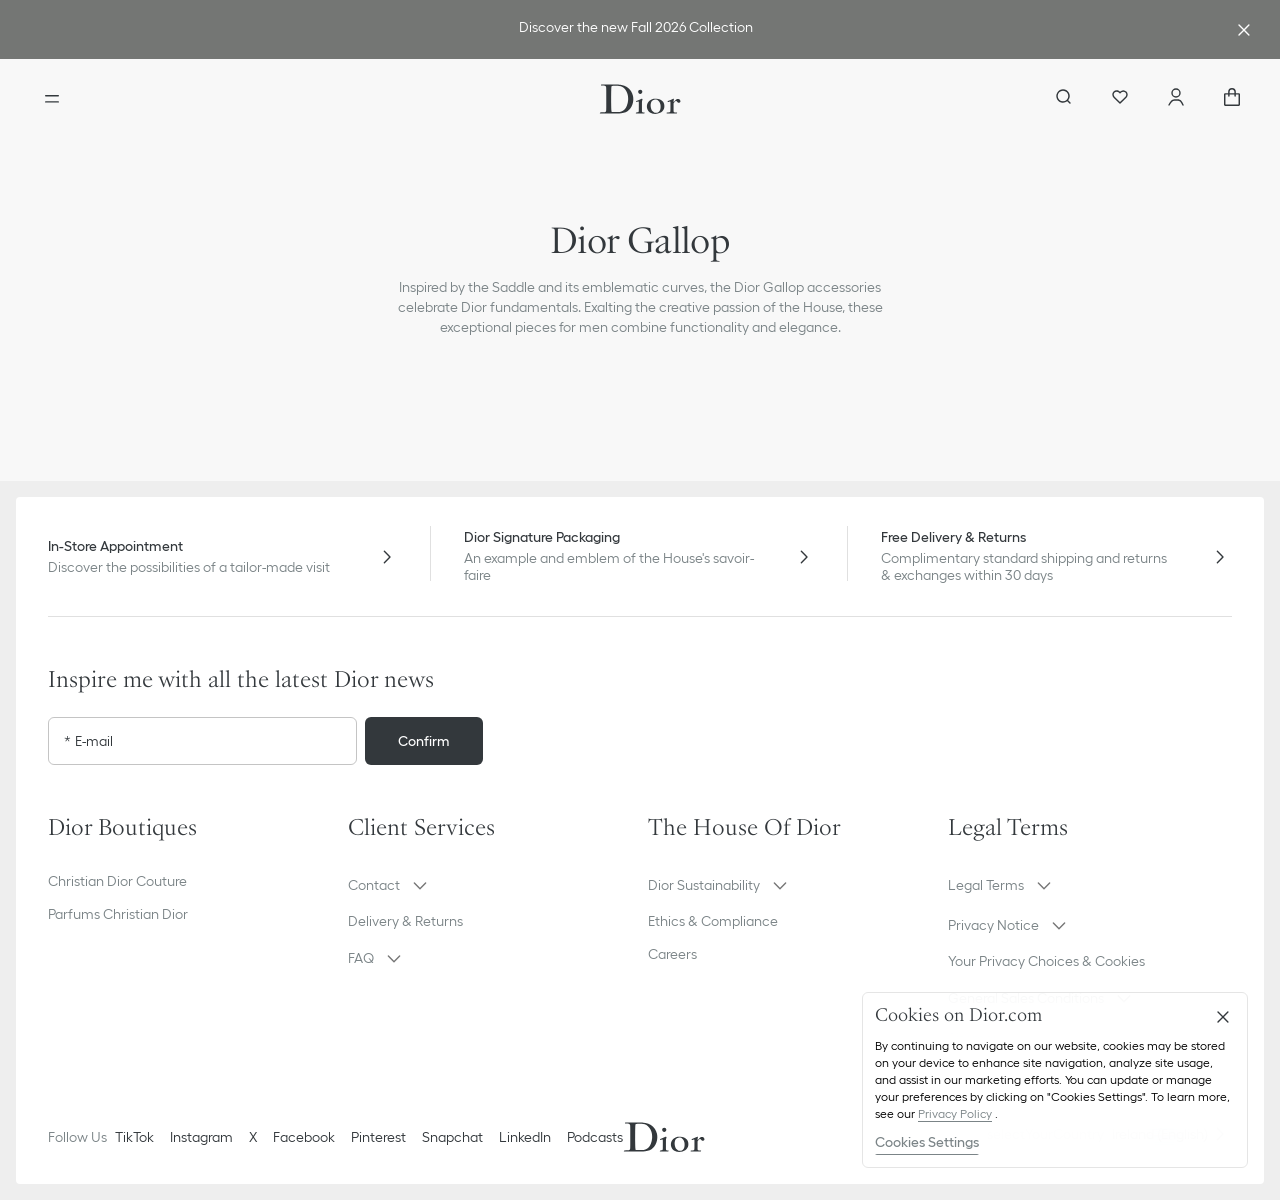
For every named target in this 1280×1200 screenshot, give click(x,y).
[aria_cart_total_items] (1232, 99)
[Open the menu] (52, 99)
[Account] (1176, 99)
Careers (672, 954)
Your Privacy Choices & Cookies (1046, 961)
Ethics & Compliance (713, 921)
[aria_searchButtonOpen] (1064, 99)
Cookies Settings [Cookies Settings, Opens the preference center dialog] (927, 1142)
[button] (490, 885)
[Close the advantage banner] (1244, 30)
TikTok (134, 1137)
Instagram (201, 1137)
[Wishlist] (1120, 99)
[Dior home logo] (640, 99)
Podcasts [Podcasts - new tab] (595, 1137)
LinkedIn (525, 1137)
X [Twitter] (253, 1137)
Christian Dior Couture (117, 881)
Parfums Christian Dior (118, 914)
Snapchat (452, 1137)
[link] (636, 29)
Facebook (304, 1137)
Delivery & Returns (405, 921)
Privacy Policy (955, 1113)
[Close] (1223, 1017)
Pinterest (378, 1137)
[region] (1055, 1080)
